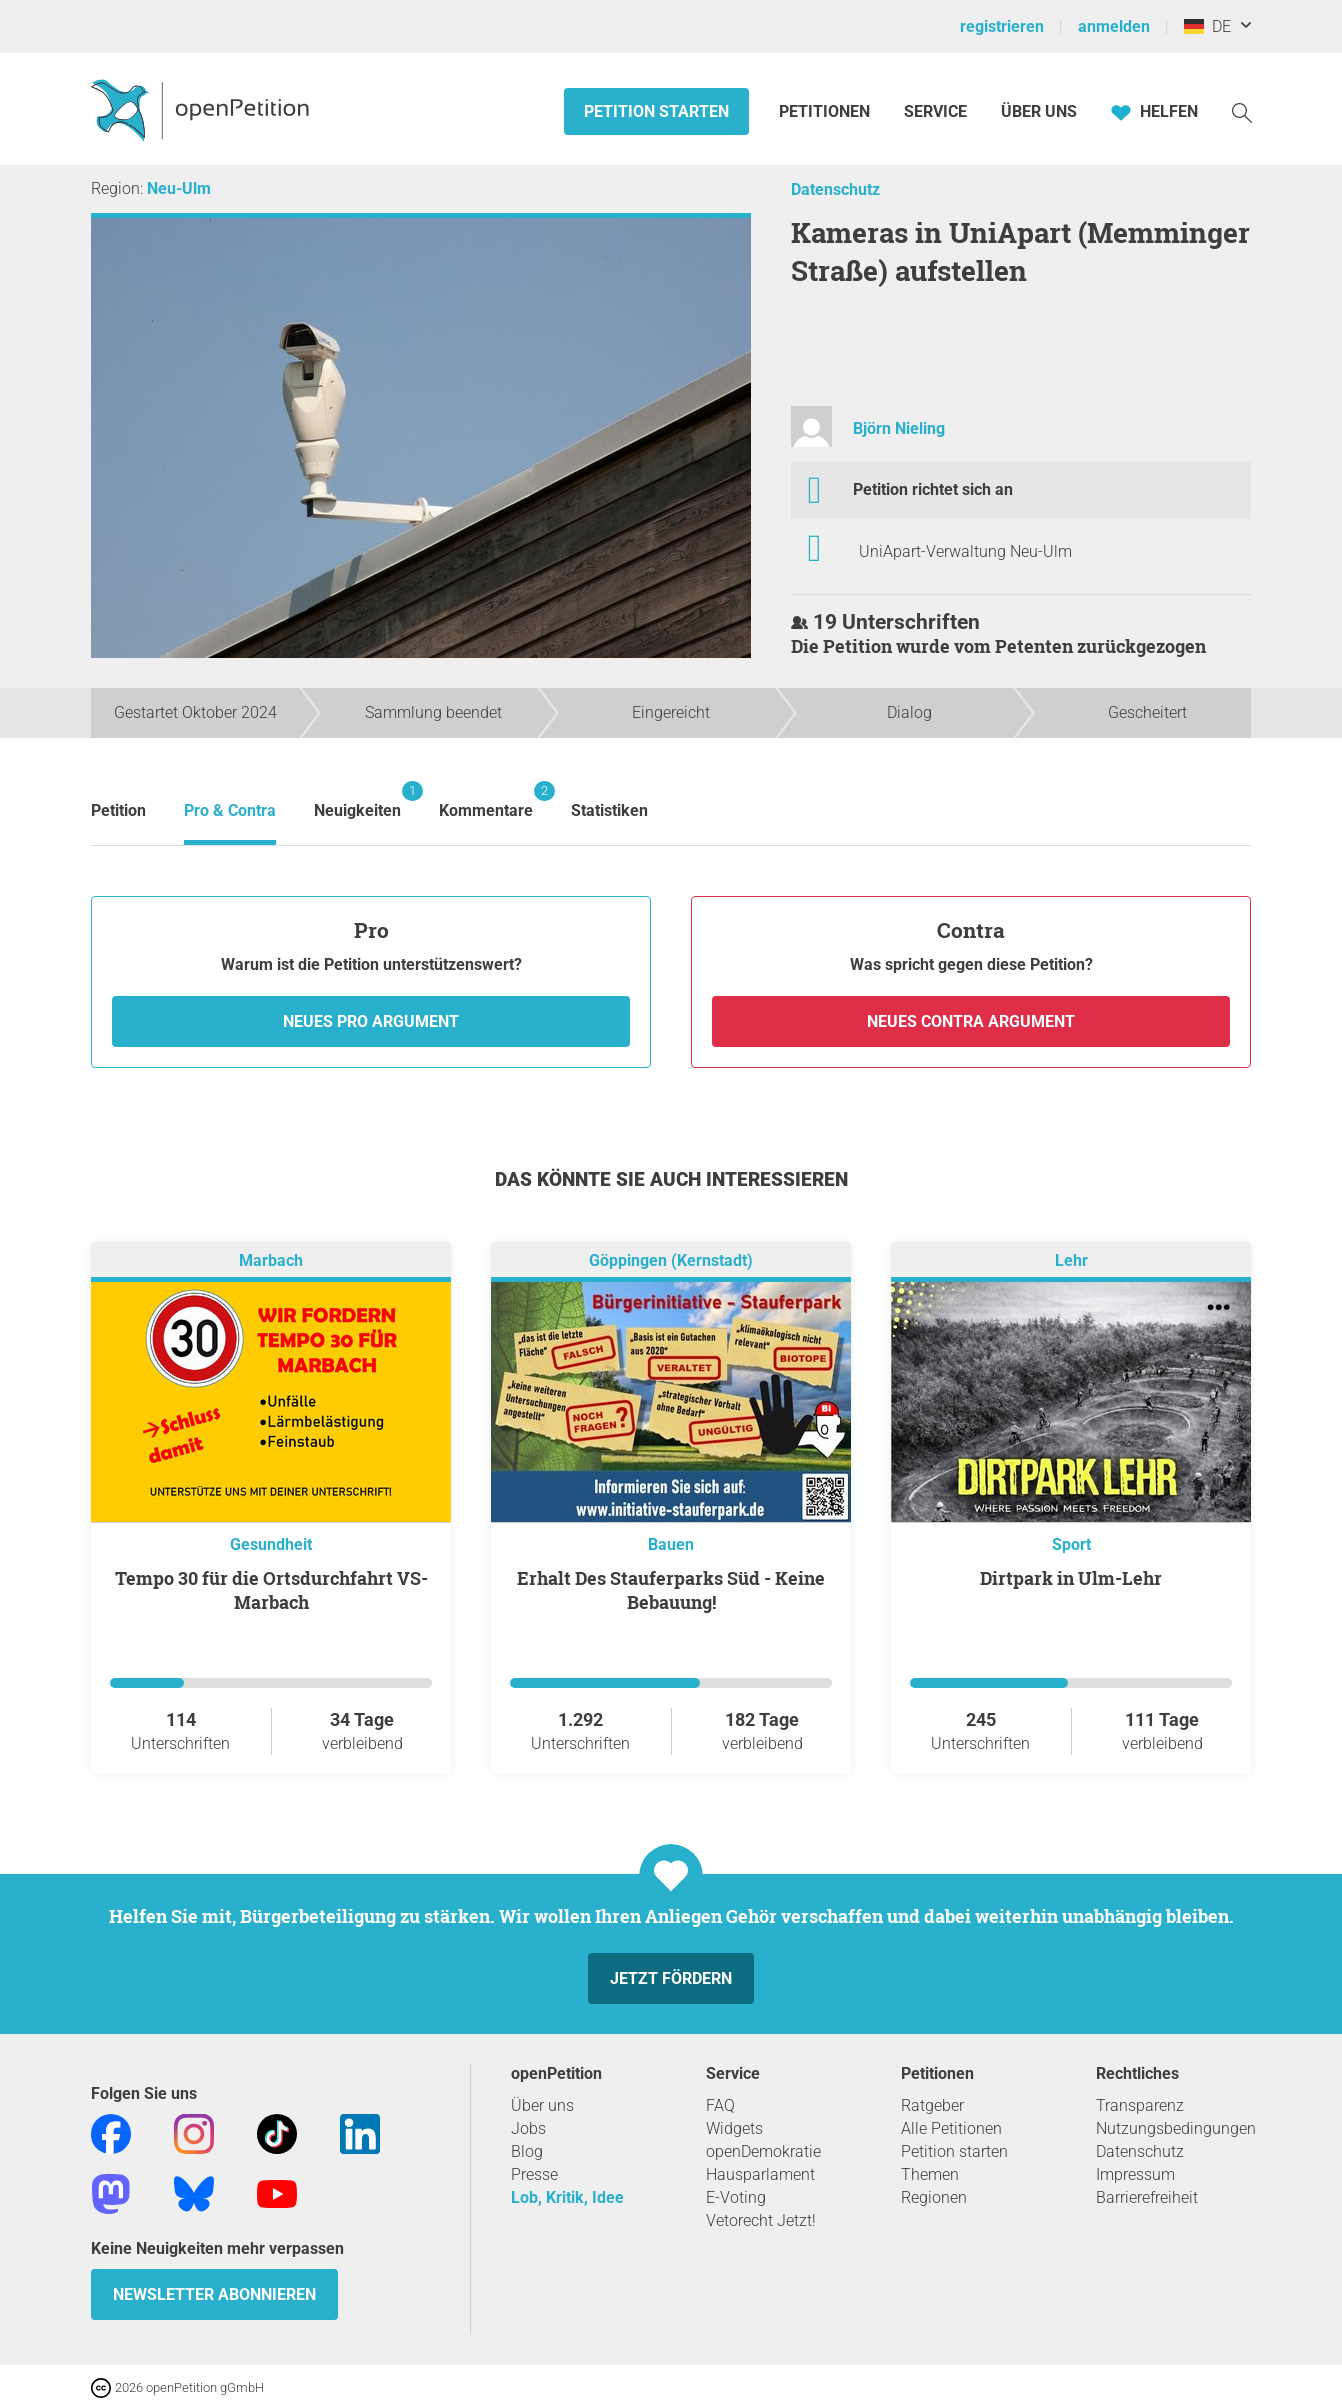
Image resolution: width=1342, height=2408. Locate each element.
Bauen (671, 1544)
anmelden (1114, 26)
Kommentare (486, 800)
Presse (534, 2174)
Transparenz (1140, 2105)
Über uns (542, 2105)
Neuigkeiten (357, 800)
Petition (118, 810)
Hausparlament (760, 2174)
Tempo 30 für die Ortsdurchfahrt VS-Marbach (271, 1590)
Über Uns (1039, 111)
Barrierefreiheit (1147, 2197)
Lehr (1071, 1260)
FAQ (720, 2105)
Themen (930, 2174)
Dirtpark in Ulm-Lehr (1071, 1578)
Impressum (1135, 2174)
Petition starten (656, 111)
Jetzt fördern (671, 1978)
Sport (1071, 1544)
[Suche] (1242, 111)
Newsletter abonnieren (214, 2294)
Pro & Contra (230, 810)
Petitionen (826, 111)
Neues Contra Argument (971, 1021)
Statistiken (609, 810)
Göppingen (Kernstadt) (671, 1260)
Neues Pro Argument (371, 1021)
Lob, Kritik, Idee (567, 2197)
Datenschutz (835, 189)
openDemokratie (763, 2151)
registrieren (1002, 26)
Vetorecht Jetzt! (761, 2220)
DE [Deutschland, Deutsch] (1207, 26)
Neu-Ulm (179, 188)
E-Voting (736, 2197)
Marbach (271, 1260)
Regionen (934, 2197)
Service (935, 111)
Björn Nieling (899, 428)
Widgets (734, 2128)
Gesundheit (271, 1544)
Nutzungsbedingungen (1176, 2128)
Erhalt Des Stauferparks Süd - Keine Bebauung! (671, 1590)
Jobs (528, 2128)
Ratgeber (932, 2105)
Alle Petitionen (951, 2128)
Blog (527, 2151)
